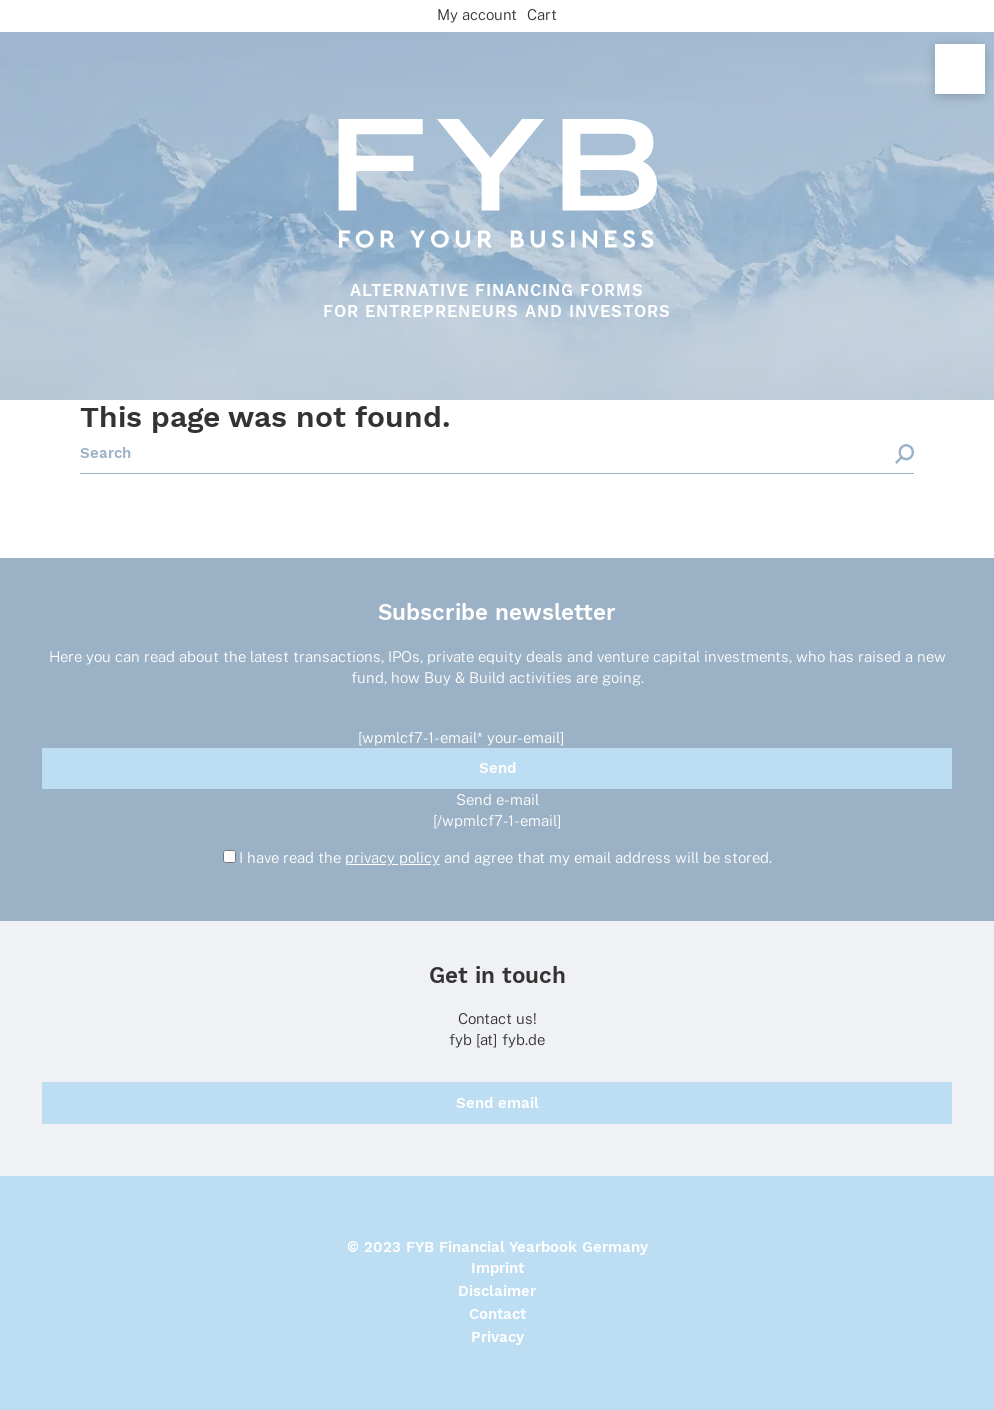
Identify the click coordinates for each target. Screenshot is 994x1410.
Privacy (497, 1337)
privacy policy (392, 857)
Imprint (497, 1268)
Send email (497, 1103)
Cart (542, 14)
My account (477, 14)
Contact (497, 1314)
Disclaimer (497, 1291)
